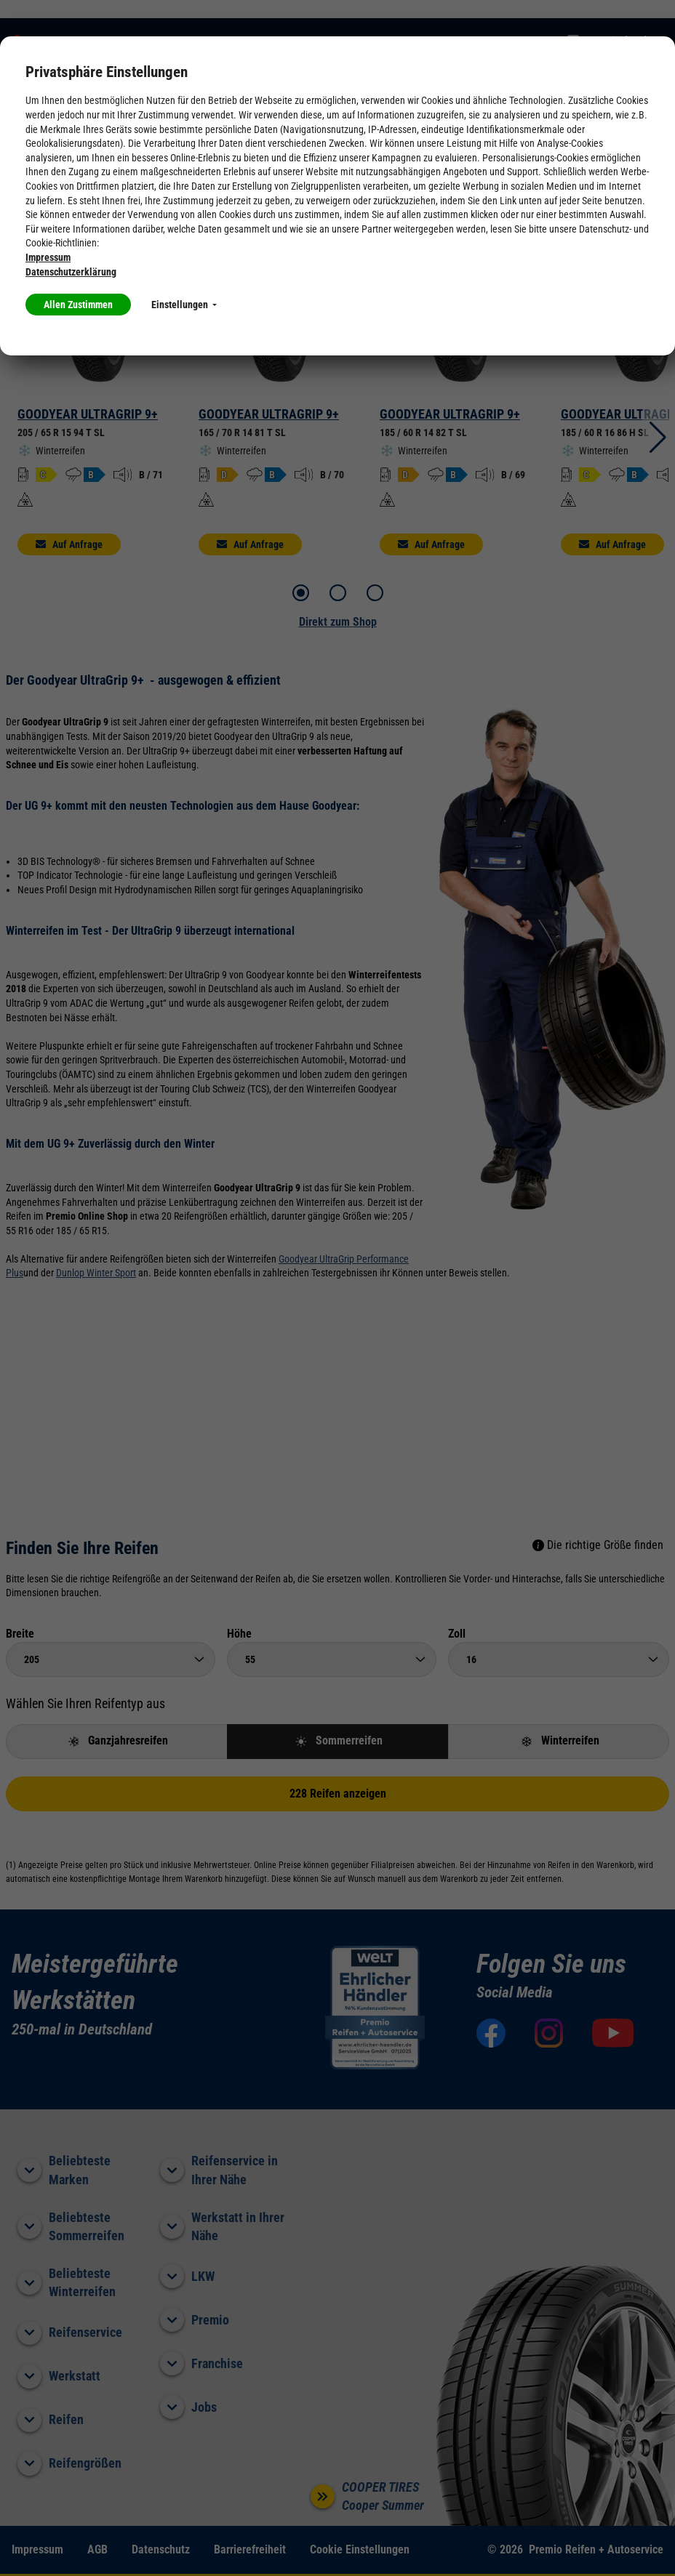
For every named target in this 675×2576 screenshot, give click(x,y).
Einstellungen (184, 304)
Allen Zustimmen (78, 304)
